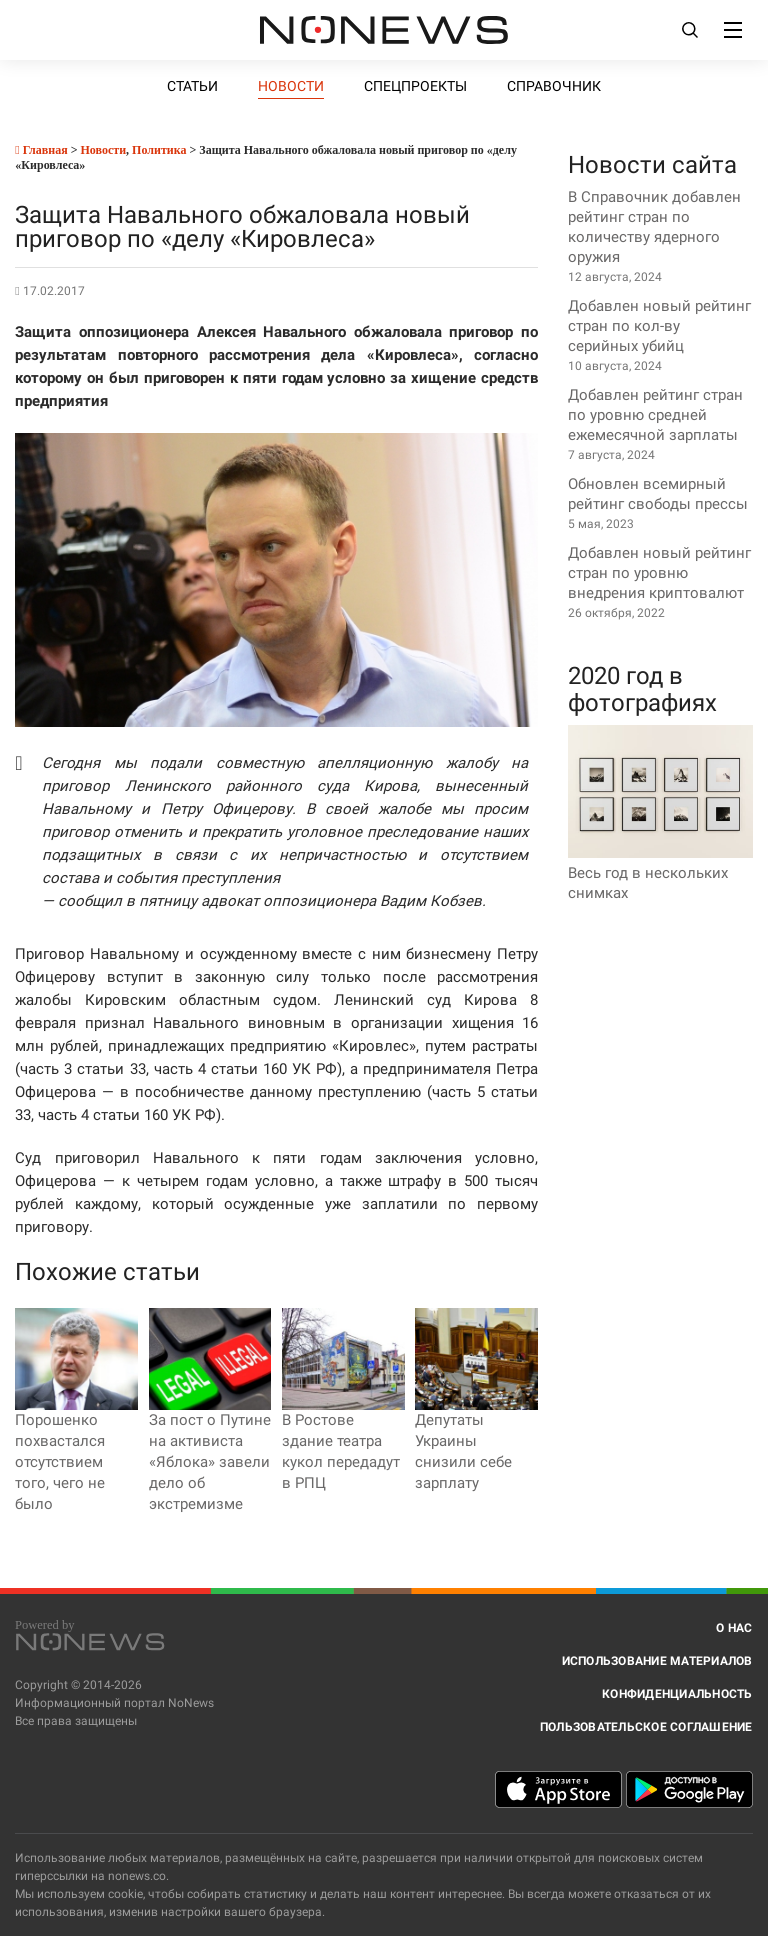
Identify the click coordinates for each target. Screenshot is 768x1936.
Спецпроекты (415, 86)
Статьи (192, 86)
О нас (734, 1628)
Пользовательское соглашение (646, 1727)
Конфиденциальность (677, 1694)
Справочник (554, 86)
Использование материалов (657, 1661)
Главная (41, 150)
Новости (291, 86)
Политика (159, 150)
